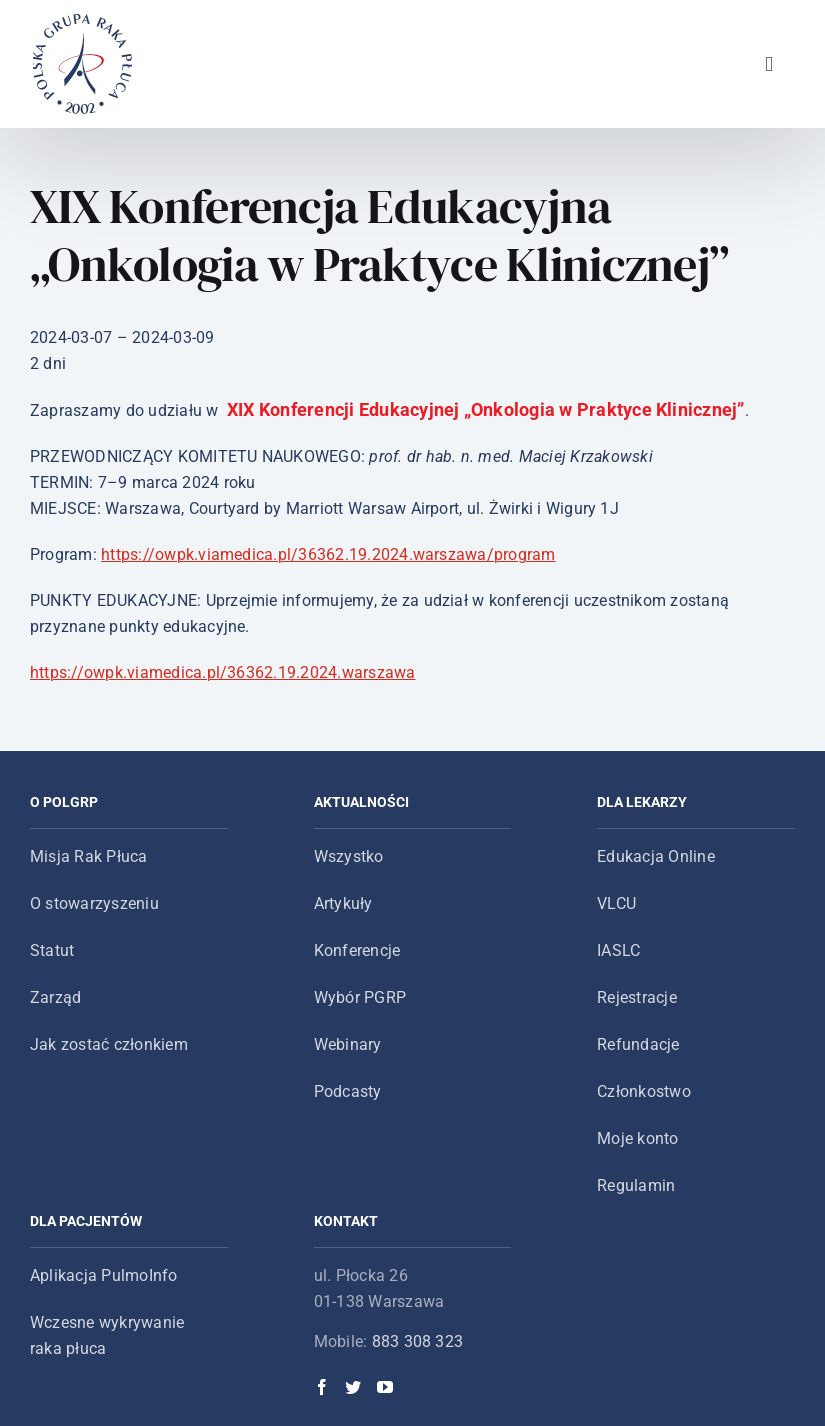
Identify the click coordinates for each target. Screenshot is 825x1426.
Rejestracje (637, 997)
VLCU (616, 903)
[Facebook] (322, 1387)
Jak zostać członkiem (109, 1044)
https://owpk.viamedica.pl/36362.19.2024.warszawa (223, 672)
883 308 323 (418, 1341)
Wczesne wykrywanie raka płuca (107, 1335)
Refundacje (638, 1044)
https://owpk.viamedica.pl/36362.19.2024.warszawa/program (328, 554)
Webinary (348, 1044)
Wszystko (349, 856)
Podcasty (348, 1091)
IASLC (618, 950)
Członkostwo (644, 1091)
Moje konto (637, 1138)
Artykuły (343, 903)
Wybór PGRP (360, 997)
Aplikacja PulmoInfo (104, 1275)
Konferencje (357, 950)
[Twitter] (353, 1387)
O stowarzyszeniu (94, 903)
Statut (52, 950)
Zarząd (55, 997)
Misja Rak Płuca (89, 856)
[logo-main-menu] (83, 21)
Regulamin (636, 1185)
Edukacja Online (656, 856)
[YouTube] (385, 1387)
